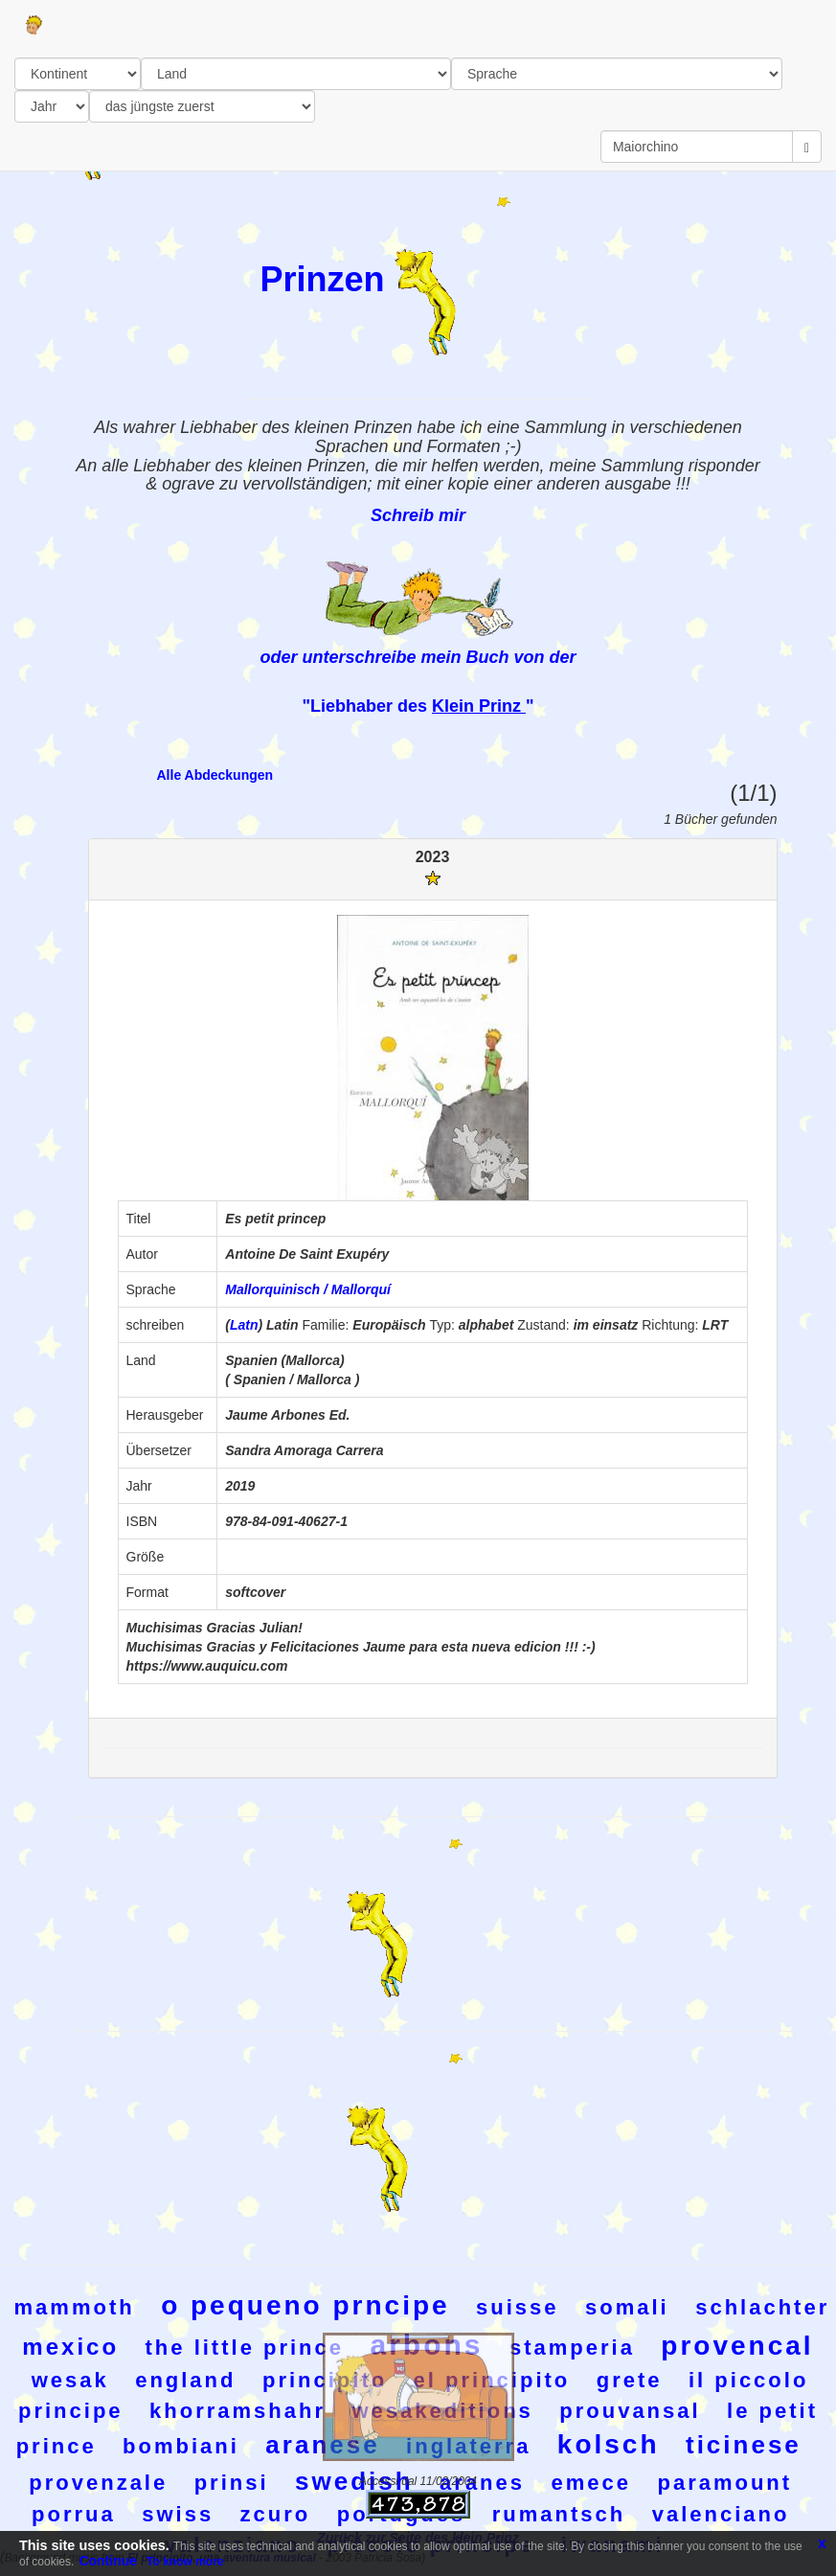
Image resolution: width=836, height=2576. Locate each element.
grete (630, 2380)
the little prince (245, 2347)
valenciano (721, 2514)
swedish (354, 2481)
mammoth (74, 2307)
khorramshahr (237, 2411)
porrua (74, 2514)
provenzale (98, 2483)
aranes (482, 2483)
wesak (70, 2380)
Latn (244, 1325)
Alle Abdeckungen (215, 775)
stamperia (572, 2347)
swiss (178, 2514)
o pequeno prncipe (305, 2305)
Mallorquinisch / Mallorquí (308, 1289)
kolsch (608, 2444)
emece (591, 2483)
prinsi (231, 2483)
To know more (185, 2561)
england (185, 2380)
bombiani (181, 2446)
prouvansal (629, 2411)
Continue (108, 2560)
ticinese (744, 2444)
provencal (737, 2345)
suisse (517, 2307)
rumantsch (558, 2514)
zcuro (275, 2514)
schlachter (762, 2307)
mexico (70, 2346)
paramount (724, 2483)
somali (627, 2307)
